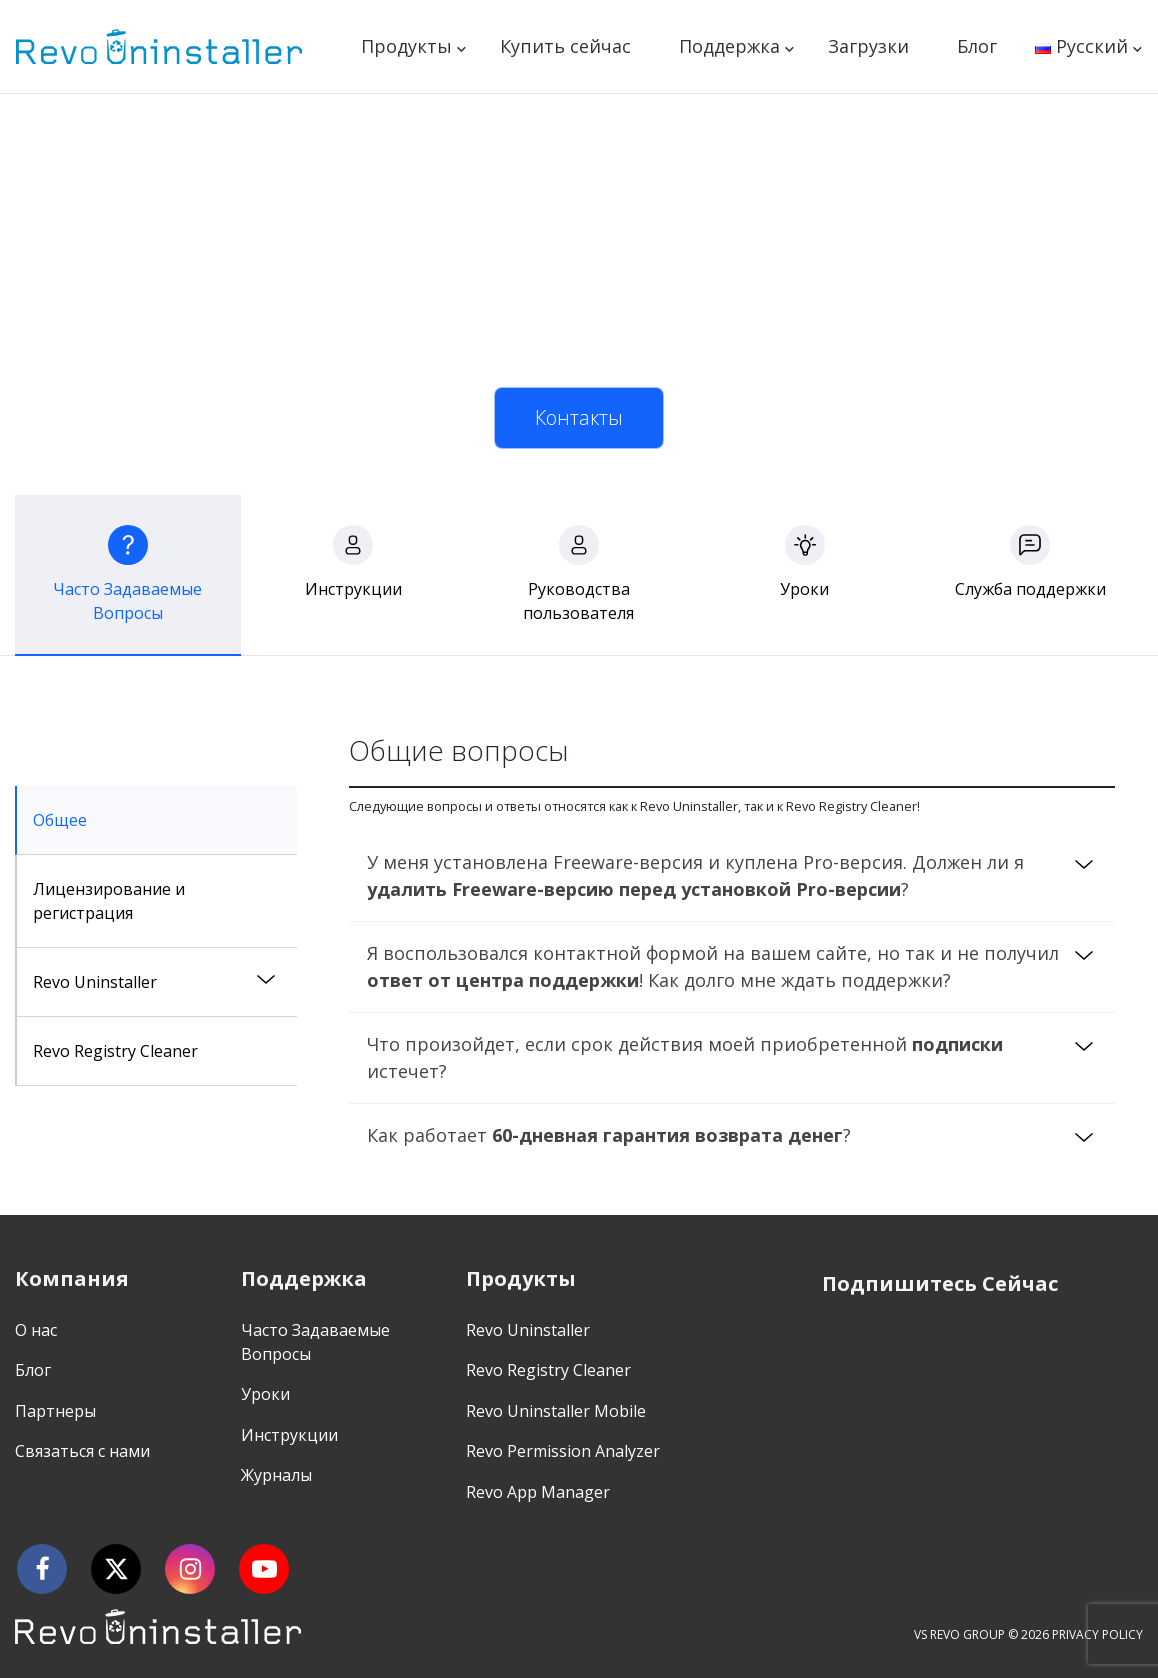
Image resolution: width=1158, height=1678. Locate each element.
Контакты (579, 417)
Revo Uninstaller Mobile (556, 1411)
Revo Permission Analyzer (563, 1451)
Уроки (265, 1394)
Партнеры (55, 1411)
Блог (977, 46)
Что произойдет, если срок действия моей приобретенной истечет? (685, 1057)
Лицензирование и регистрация (109, 901)
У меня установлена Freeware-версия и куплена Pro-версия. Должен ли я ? (695, 875)
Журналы (276, 1475)
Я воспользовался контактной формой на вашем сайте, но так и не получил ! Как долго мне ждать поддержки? (713, 966)
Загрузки (868, 46)
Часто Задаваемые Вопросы (315, 1342)
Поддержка (729, 46)
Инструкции (289, 1435)
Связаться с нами (82, 1451)
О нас (36, 1330)
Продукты (406, 46)
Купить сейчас (565, 46)
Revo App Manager (538, 1492)
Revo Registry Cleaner (115, 1051)
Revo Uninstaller (95, 982)
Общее (60, 820)
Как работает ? (609, 1135)
